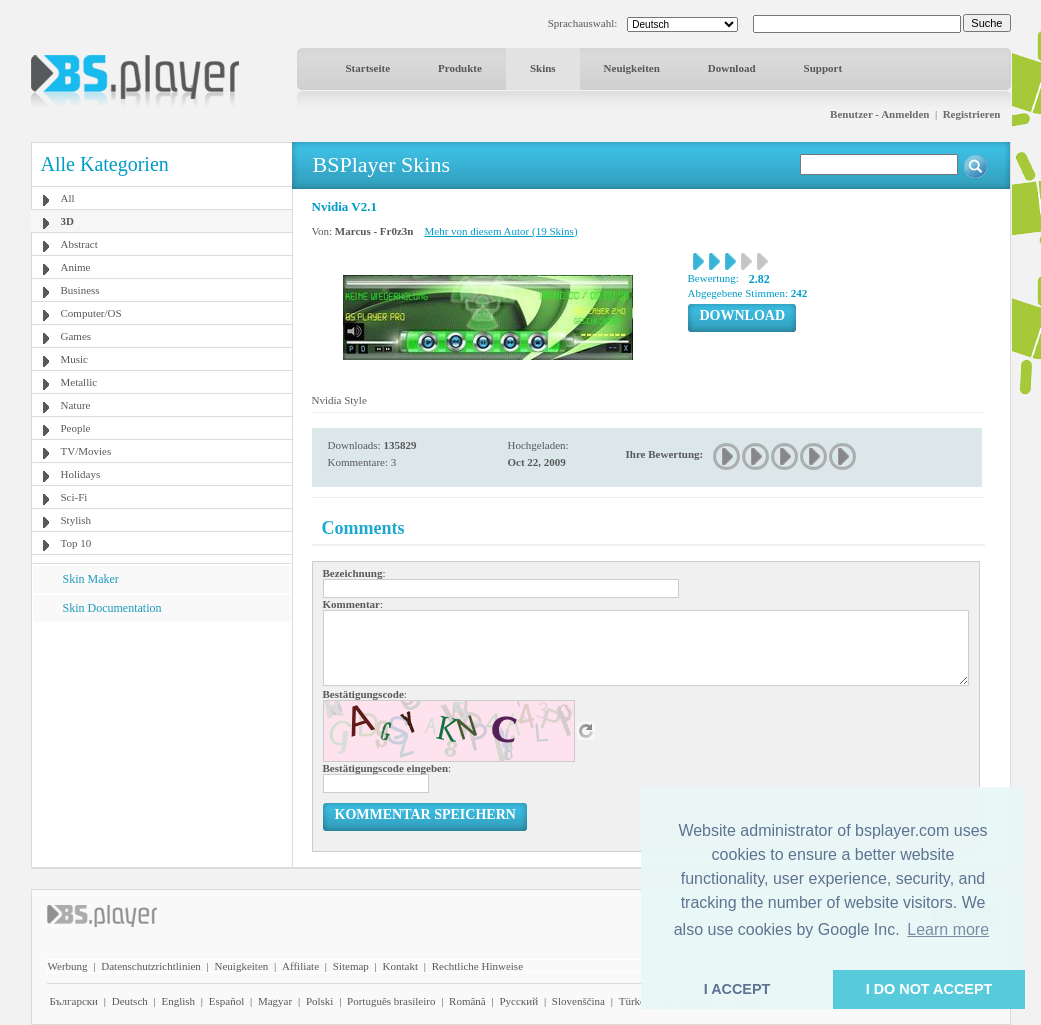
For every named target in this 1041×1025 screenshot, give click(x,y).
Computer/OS (91, 313)
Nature (76, 405)
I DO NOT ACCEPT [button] (929, 989)
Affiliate (300, 966)
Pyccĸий (518, 1001)
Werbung (68, 966)
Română (467, 1001)
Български (74, 1001)
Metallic (79, 382)
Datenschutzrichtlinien (151, 966)
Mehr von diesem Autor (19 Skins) (500, 231)
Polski (320, 1001)
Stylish (76, 520)
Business (80, 290)
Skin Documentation (112, 608)
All (68, 198)
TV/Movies (86, 451)
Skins (543, 68)
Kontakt (400, 966)
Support (823, 68)
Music (75, 359)
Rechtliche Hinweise (477, 966)
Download (732, 68)
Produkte (460, 68)
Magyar (275, 1001)
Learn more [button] (948, 929)
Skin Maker (91, 579)
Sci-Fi (74, 497)
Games (76, 336)
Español (226, 1001)
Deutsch (130, 1001)
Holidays (81, 474)
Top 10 (76, 543)
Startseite (368, 68)
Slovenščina (578, 1001)
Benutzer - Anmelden (879, 114)
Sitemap (351, 966)
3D (67, 221)
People (76, 428)
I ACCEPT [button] (737, 989)
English (178, 1001)
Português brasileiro (391, 1001)
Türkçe (634, 1001)
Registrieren (972, 114)
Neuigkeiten (632, 68)
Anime (76, 267)
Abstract (79, 244)
